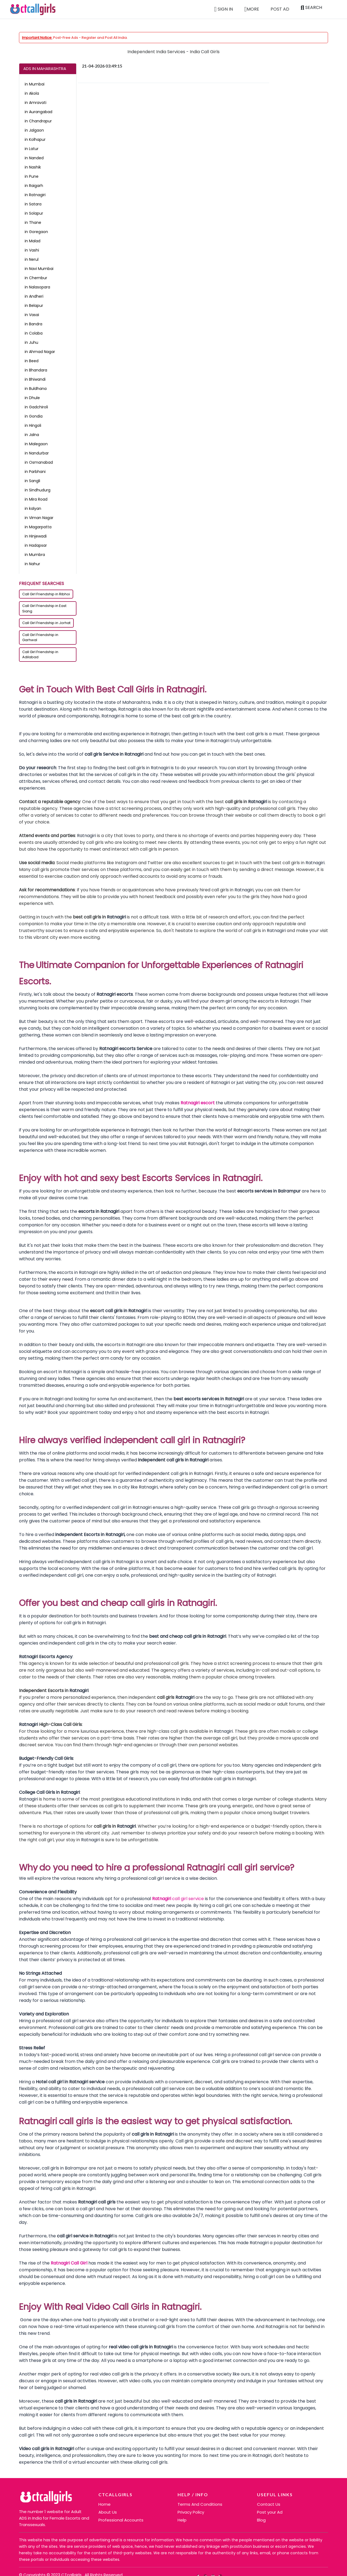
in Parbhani (35, 471)
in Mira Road (36, 499)
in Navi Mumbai (39, 268)
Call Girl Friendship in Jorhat (46, 622)
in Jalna (32, 434)
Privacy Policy (191, 2512)
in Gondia (34, 416)
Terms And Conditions (200, 2504)
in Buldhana (36, 388)
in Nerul (31, 259)
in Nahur (32, 564)
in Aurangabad (38, 112)
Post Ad (280, 9)
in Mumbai (34, 84)
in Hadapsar (36, 545)
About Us (107, 2512)
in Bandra (33, 324)
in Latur (31, 148)
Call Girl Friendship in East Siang (44, 608)
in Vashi (32, 250)
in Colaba (34, 333)
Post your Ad (269, 2512)
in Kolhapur (35, 139)
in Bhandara (36, 370)
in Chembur (36, 278)
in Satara (33, 204)
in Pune (31, 176)
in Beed (31, 361)
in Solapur (34, 213)
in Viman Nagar (39, 517)
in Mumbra (35, 554)
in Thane (33, 222)
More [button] (251, 9)
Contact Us (268, 2504)
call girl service (188, 1899)
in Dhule (32, 397)
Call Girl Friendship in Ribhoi (46, 594)
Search (311, 7)
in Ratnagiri (35, 195)
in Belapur (34, 305)
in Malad (32, 241)
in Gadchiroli (36, 407)
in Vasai (32, 314)
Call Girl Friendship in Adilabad (40, 654)
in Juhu (31, 342)
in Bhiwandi (35, 379)
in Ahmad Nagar (40, 351)
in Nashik (33, 167)
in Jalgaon (34, 130)
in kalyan (33, 508)
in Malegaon (36, 444)
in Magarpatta (38, 527)
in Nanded (34, 158)
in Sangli (32, 481)
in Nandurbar (37, 453)
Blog (261, 2520)
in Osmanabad (39, 462)
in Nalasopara (37, 287)
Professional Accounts (120, 2520)
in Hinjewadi (36, 536)
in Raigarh (34, 185)
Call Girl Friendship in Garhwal (40, 637)
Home (104, 2504)
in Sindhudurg (37, 490)
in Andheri (34, 296)
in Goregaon (36, 231)
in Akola (32, 93)
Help (182, 2520)
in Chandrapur (38, 121)
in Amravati (35, 102)
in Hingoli (33, 425)
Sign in (223, 9)
